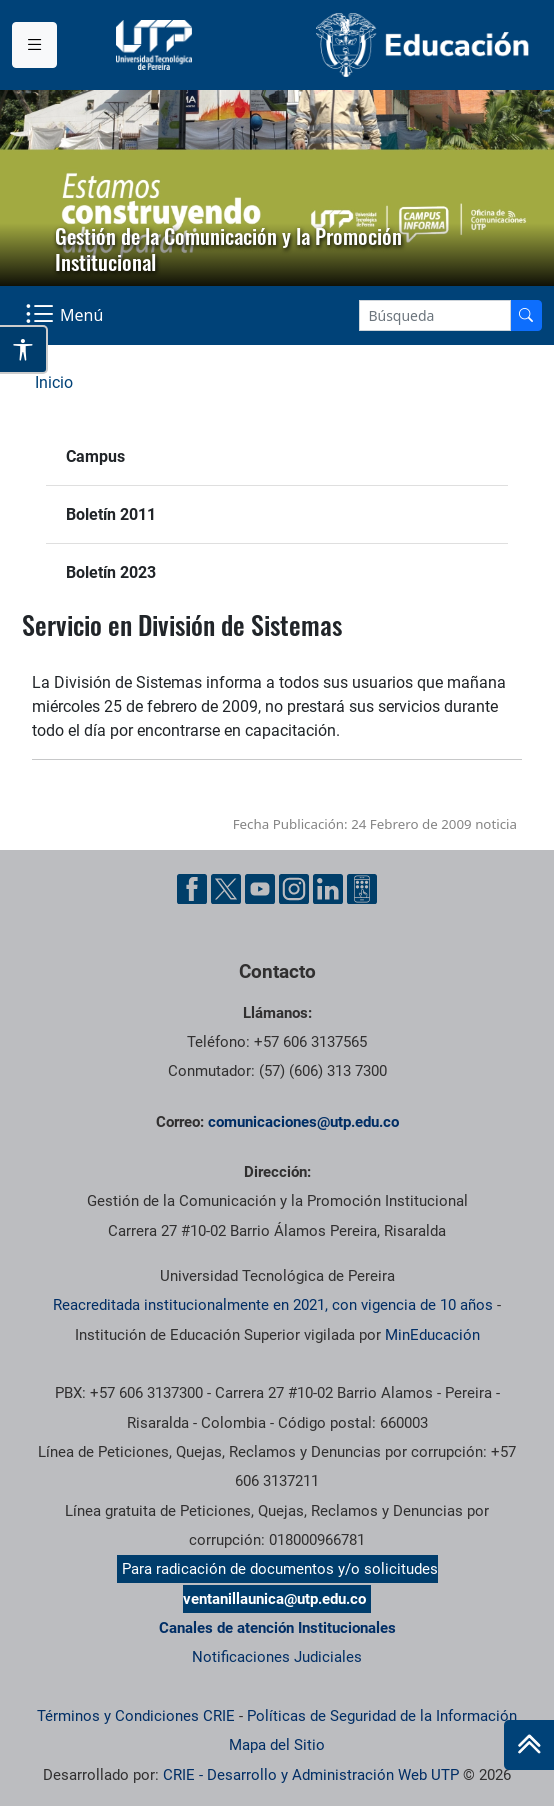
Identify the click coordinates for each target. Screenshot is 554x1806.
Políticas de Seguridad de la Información (382, 1716)
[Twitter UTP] (226, 889)
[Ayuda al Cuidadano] (362, 889)
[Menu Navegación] (66, 315)
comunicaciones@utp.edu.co (303, 1122)
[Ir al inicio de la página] (529, 1745)
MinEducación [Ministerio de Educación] (432, 1335)
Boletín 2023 (111, 572)
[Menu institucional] (34, 45)
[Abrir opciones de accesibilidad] (24, 349)
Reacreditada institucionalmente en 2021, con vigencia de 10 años (273, 1305)
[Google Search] (435, 315)
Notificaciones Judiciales (277, 1657)
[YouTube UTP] (260, 889)
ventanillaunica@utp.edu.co (274, 1599)
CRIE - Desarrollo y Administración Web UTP (311, 1775)
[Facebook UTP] (192, 889)
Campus (95, 456)
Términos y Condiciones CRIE (136, 1716)
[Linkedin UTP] (328, 889)
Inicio (54, 382)
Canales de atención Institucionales (277, 1628)
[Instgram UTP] (294, 889)
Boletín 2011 (111, 514)
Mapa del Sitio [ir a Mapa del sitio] (277, 1745)
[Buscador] (526, 315)
